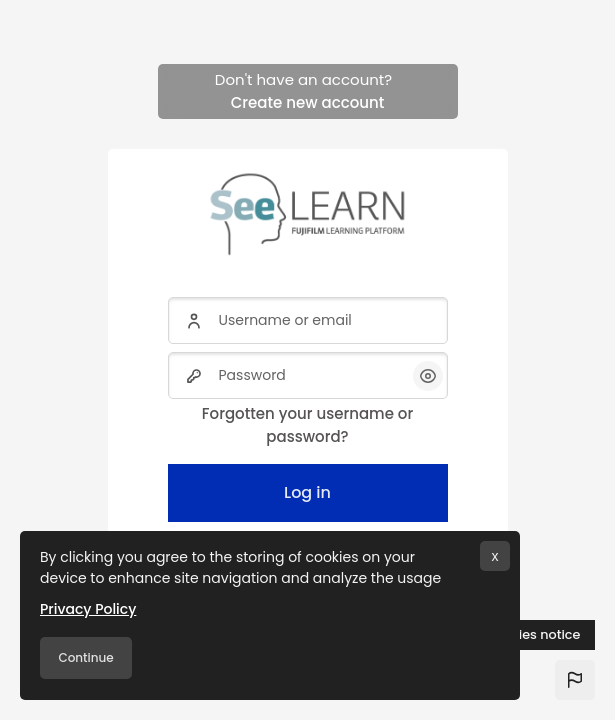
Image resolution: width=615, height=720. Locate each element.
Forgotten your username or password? (307, 425)
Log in (307, 492)
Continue (85, 657)
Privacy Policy (88, 609)
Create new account (308, 102)
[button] (575, 680)
